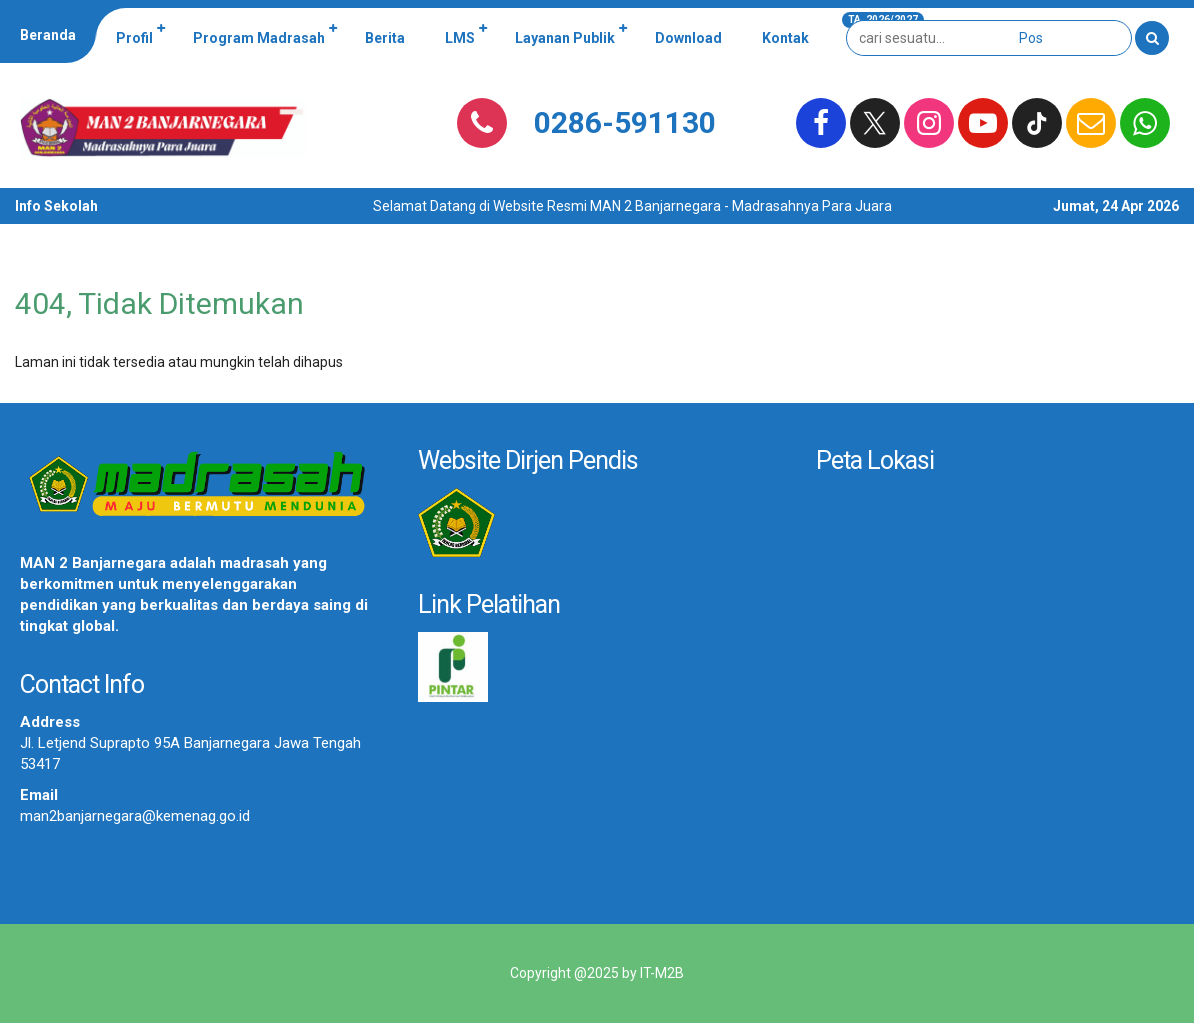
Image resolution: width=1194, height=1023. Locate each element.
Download (688, 38)
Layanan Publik (565, 38)
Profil (134, 38)
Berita (385, 38)
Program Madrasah (259, 38)
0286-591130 (625, 122)
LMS (460, 38)
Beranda (48, 35)
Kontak (785, 38)
